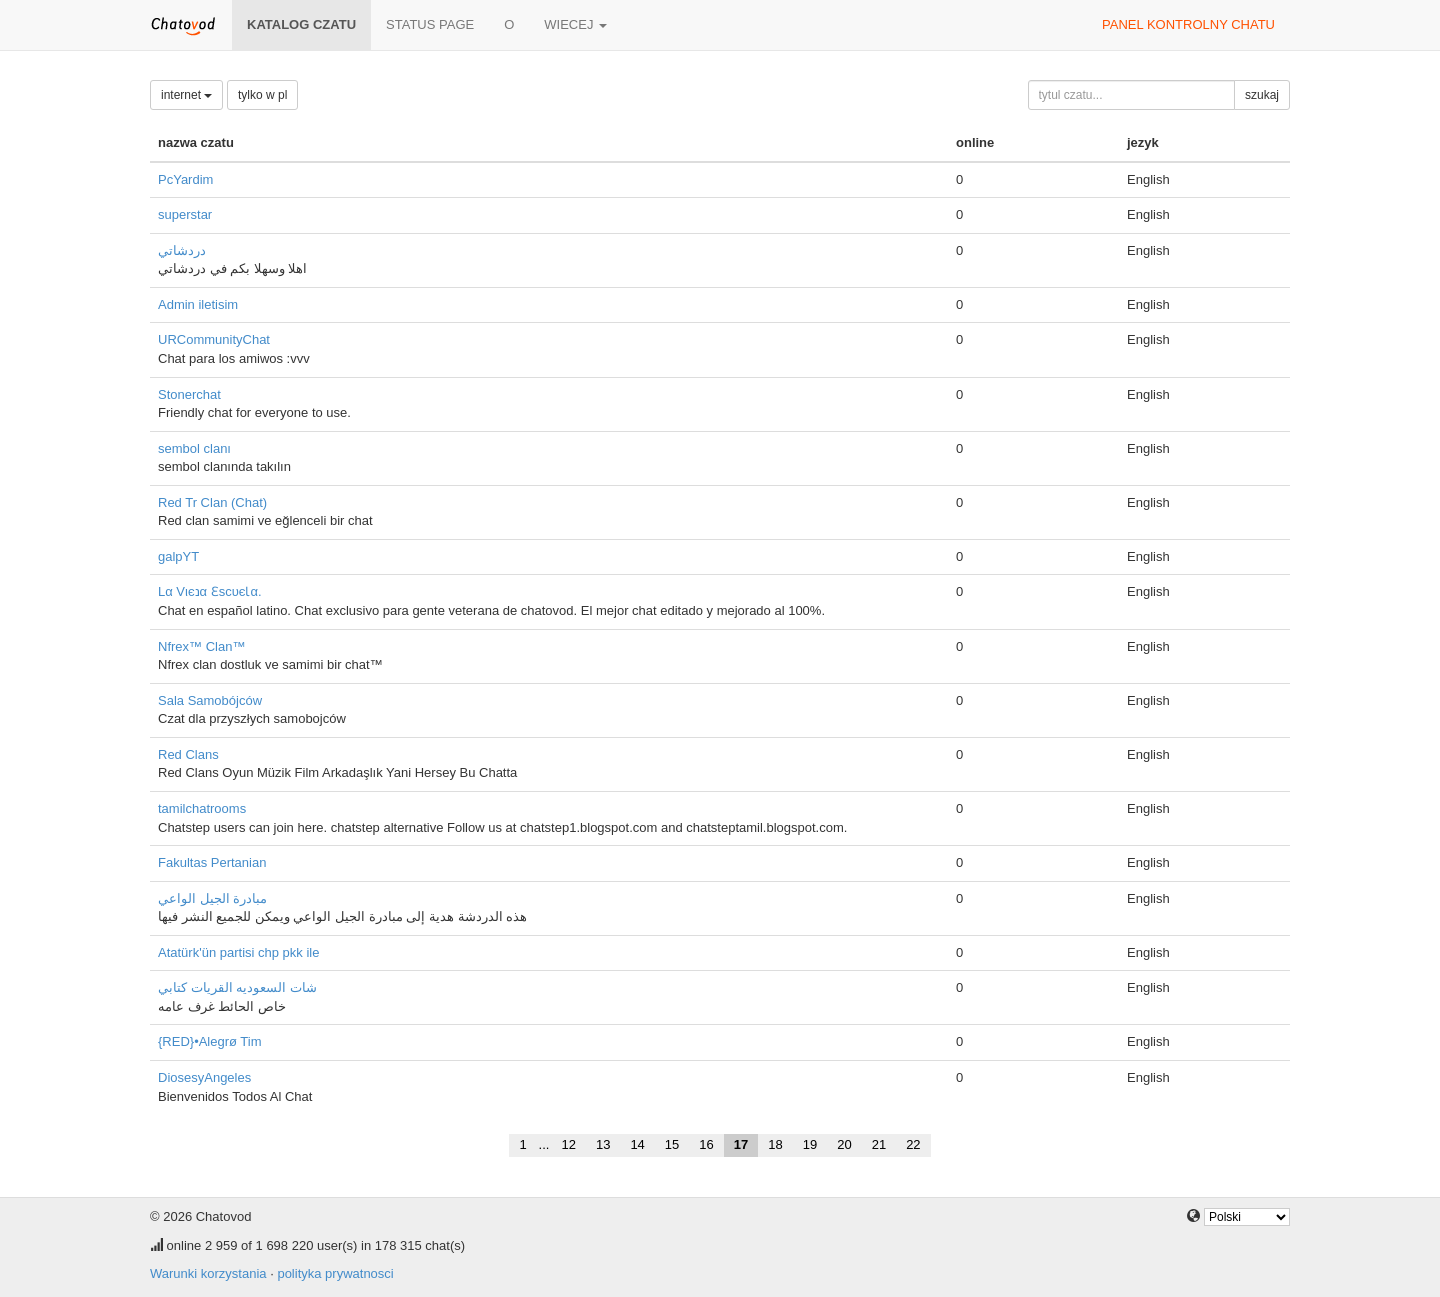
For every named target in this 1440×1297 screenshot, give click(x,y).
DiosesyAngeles (204, 1077)
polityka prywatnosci (335, 1273)
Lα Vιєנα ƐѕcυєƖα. (210, 591)
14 (637, 1144)
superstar (185, 214)
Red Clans (188, 754)
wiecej (575, 24)
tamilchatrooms (202, 808)
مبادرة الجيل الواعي (212, 898)
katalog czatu (301, 24)
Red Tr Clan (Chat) (212, 502)
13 (603, 1144)
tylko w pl (262, 95)
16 (706, 1144)
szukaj (1262, 95)
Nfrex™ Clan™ (201, 646)
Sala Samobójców (210, 700)
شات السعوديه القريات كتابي (237, 987)
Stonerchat (189, 394)
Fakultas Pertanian (212, 862)
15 (672, 1144)
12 (568, 1144)
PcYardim (185, 179)
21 (879, 1144)
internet (186, 95)
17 (741, 1144)
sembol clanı (194, 448)
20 (844, 1144)
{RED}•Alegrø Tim (210, 1041)
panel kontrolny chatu (1188, 24)
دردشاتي (182, 250)
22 (913, 1144)
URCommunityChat (214, 339)
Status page (430, 24)
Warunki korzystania (208, 1273)
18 (775, 1144)
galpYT (178, 556)
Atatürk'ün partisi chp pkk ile (238, 952)
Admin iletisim (198, 304)
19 (810, 1144)
